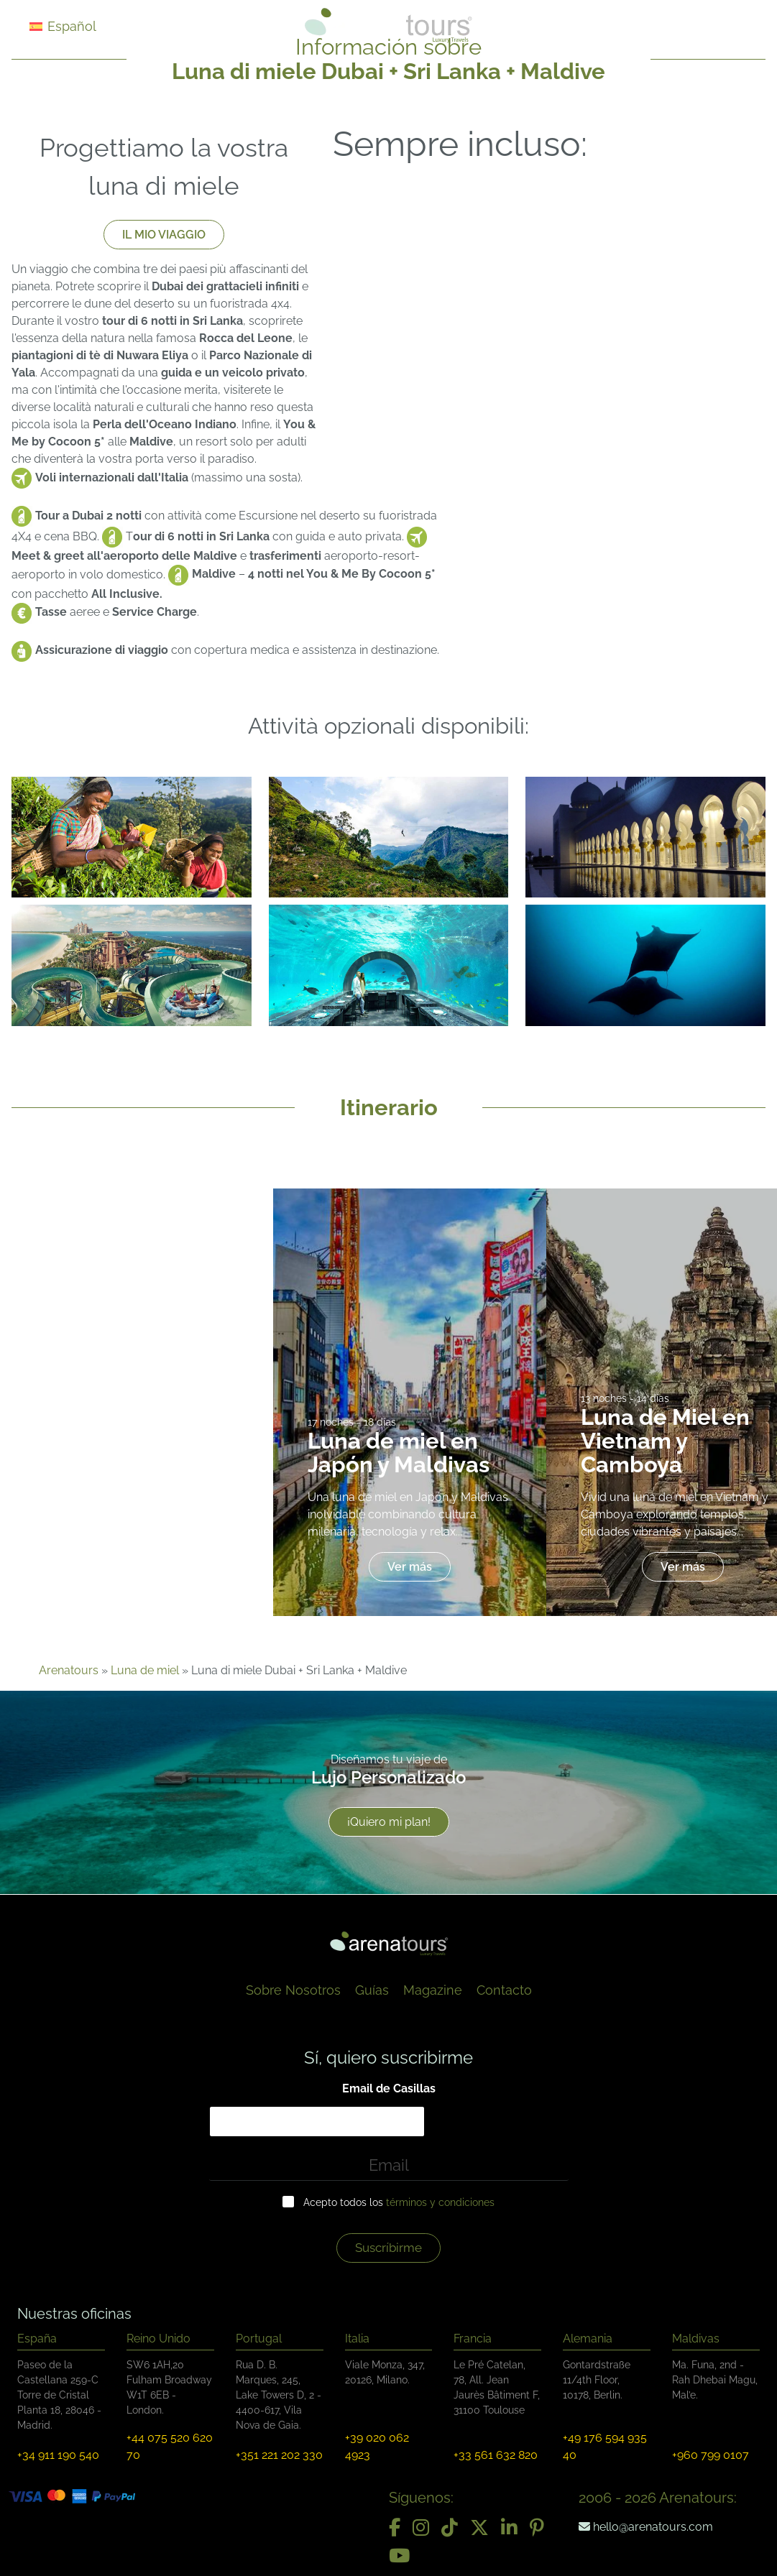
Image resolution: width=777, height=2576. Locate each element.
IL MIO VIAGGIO (164, 234)
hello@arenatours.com (646, 2527)
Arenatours (68, 1670)
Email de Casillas (389, 2088)
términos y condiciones (440, 2202)
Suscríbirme (388, 2247)
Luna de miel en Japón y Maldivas (398, 1452)
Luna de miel (145, 1670)
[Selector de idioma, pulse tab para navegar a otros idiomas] (80, 25)
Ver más (409, 1567)
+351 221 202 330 (279, 2455)
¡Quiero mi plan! (389, 1822)
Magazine (432, 1990)
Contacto (504, 1990)
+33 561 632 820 (496, 2455)
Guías (372, 1990)
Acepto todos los (399, 2202)
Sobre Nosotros (293, 1990)
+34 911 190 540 (58, 2455)
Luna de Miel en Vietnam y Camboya (665, 1440)
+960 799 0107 (710, 2455)
